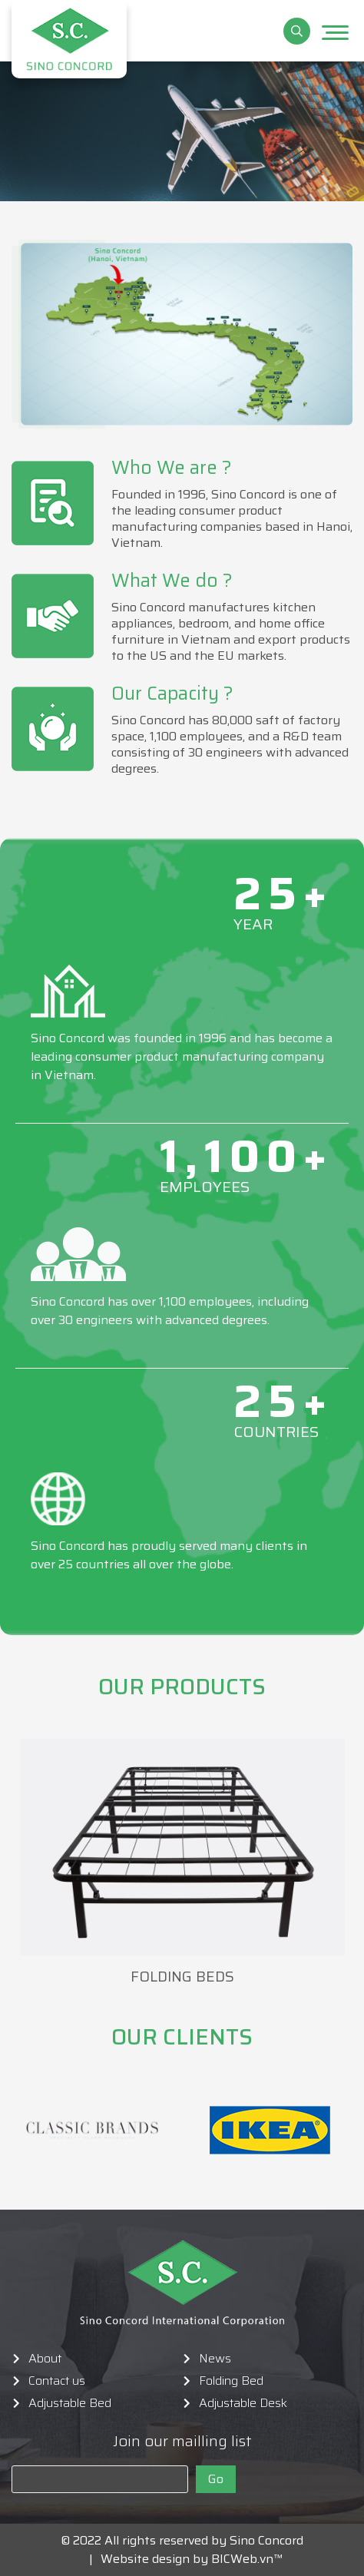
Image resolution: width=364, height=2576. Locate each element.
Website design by (150, 2558)
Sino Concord (266, 2540)
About (44, 2358)
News (215, 2358)
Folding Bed (231, 2381)
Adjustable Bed (69, 2403)
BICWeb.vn (242, 2558)
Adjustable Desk (243, 2403)
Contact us (56, 2381)
